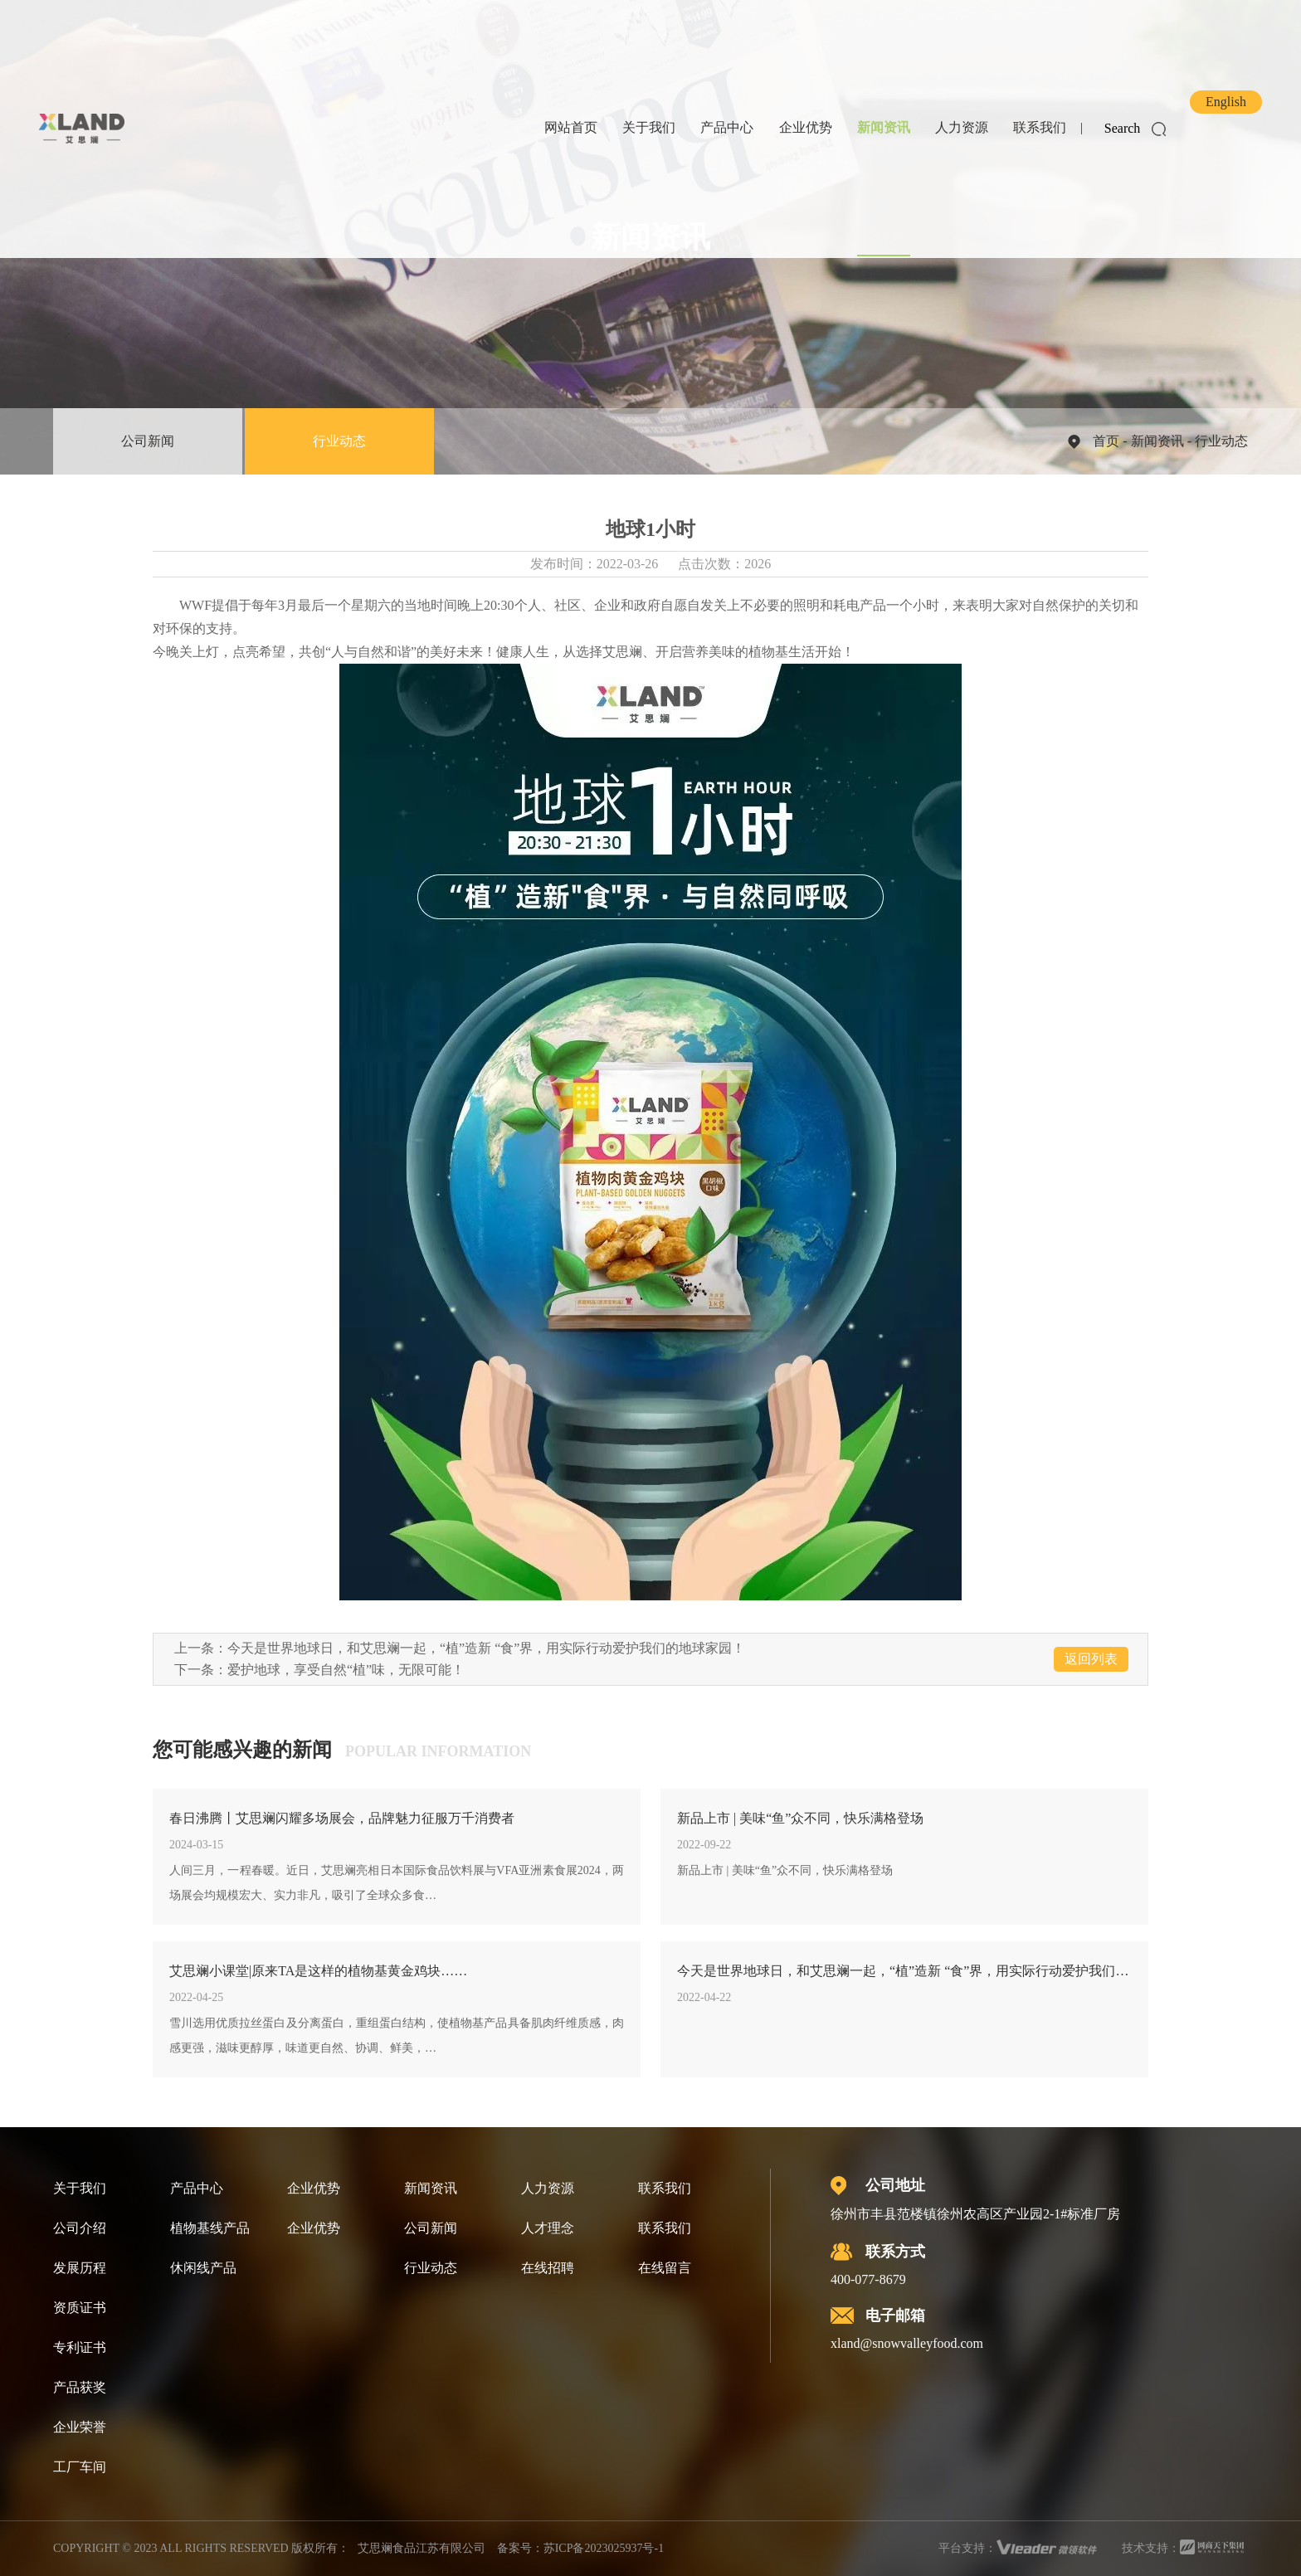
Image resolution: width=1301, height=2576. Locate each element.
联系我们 (1039, 127)
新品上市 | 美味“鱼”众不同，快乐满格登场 (800, 1818)
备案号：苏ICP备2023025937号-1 (580, 2548)
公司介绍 (79, 2228)
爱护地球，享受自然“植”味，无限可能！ (346, 1670)
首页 (1106, 441)
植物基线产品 (210, 2228)
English (1226, 102)
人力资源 (961, 127)
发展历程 (79, 2268)
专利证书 (79, 2347)
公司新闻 (147, 441)
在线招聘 (547, 2268)
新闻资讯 (883, 127)
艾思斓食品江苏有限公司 (421, 2548)
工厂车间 (79, 2467)
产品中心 (726, 127)
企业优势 (805, 127)
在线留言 (664, 2268)
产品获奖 (79, 2387)
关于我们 (648, 127)
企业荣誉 (79, 2427)
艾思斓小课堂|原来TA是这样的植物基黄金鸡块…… (318, 1971)
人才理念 (547, 2228)
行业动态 (339, 441)
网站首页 (570, 127)
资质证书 (79, 2308)
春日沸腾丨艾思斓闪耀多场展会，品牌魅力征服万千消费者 (341, 1818)
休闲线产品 (203, 2268)
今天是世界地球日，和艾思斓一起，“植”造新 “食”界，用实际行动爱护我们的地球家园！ (486, 1648)
